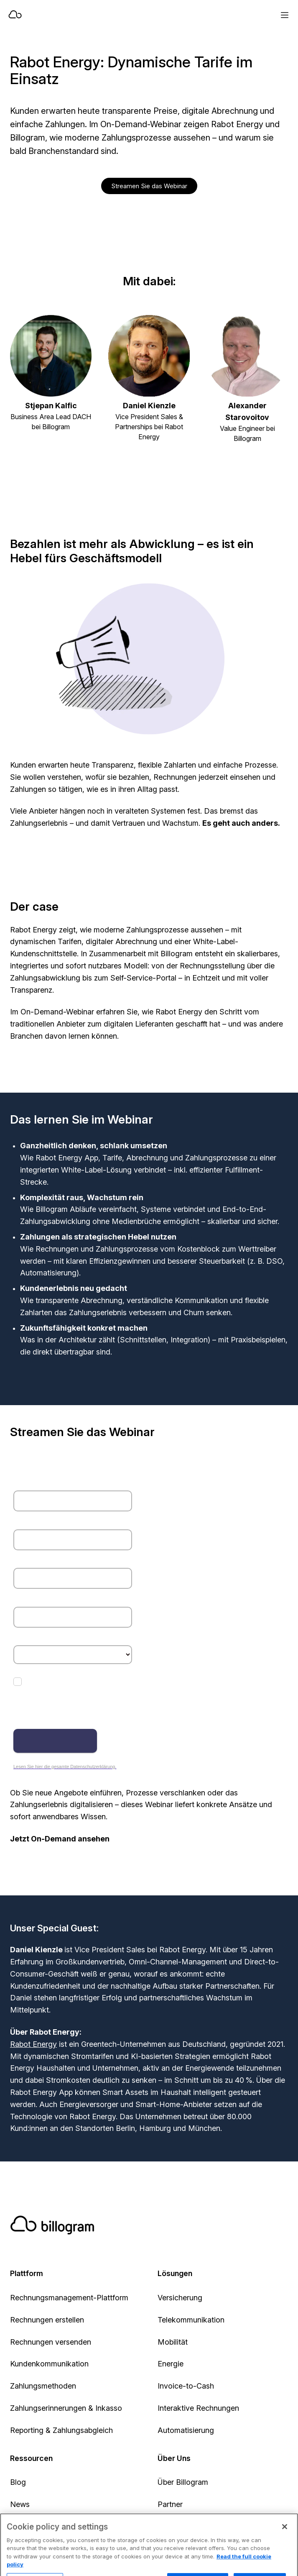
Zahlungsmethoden (43, 2385)
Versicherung (180, 2297)
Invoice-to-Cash (186, 2385)
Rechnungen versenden (50, 2342)
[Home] (120, 15)
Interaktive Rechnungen (198, 2408)
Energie (170, 2363)
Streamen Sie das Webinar (149, 186)
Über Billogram (183, 2482)
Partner (170, 2504)
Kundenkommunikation (49, 2363)
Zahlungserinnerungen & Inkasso (66, 2408)
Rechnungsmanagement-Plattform (69, 2297)
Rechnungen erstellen (47, 2319)
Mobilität (173, 2342)
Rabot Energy (33, 2044)
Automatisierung (186, 2430)
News (20, 2504)
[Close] (284, 2537)
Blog (18, 2482)
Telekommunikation (191, 2319)
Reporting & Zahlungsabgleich (61, 2430)
